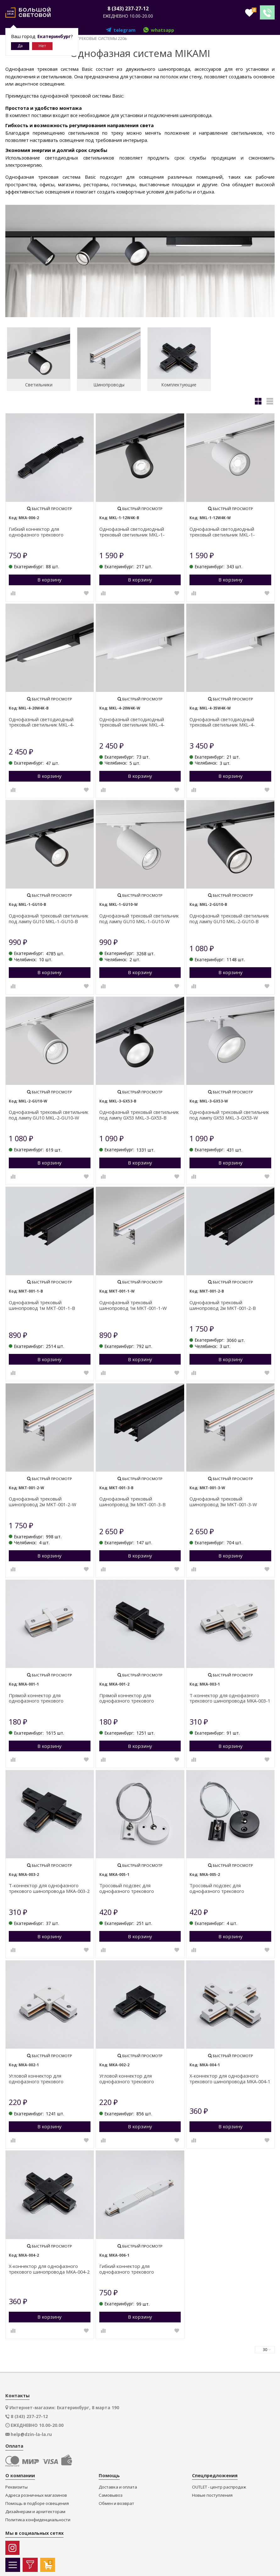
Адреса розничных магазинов (36, 2493)
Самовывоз (111, 2493)
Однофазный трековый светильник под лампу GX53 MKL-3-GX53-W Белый (229, 1113)
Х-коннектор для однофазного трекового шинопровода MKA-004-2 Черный (49, 2267)
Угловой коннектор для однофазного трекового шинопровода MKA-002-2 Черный (136, 2076)
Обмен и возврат (116, 2501)
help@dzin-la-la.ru (31, 2432)
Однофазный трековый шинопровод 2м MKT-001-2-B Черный (222, 1303)
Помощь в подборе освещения (37, 2501)
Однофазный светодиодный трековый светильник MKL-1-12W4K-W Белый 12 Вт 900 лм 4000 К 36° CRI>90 (230, 530)
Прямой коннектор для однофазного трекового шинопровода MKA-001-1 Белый (45, 1696)
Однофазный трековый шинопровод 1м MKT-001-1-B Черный (42, 1303)
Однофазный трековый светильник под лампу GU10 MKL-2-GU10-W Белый (48, 1113)
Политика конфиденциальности (37, 2517)
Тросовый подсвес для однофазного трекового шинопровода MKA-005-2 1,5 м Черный (223, 1886)
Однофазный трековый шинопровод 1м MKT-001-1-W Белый (133, 1303)
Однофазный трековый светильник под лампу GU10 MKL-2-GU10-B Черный (229, 916)
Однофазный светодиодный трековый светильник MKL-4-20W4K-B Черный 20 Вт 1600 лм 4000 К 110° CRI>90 (49, 720)
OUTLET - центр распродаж (219, 2485)
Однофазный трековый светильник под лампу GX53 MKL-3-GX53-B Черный (139, 1113)
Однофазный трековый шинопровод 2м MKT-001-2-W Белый (42, 1499)
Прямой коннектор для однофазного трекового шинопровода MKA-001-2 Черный (136, 1696)
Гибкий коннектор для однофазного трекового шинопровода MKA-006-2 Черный (46, 530)
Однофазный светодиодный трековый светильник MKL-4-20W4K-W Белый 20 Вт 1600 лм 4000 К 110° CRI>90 (139, 720)
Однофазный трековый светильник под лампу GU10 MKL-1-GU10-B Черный (48, 916)
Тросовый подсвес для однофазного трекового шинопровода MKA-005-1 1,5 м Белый (133, 1886)
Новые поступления (212, 2493)
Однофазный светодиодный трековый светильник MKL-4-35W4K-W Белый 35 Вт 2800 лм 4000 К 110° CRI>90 (229, 720)
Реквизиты (16, 2485)
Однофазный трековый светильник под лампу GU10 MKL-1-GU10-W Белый (139, 916)
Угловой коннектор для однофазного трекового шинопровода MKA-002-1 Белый (45, 2076)
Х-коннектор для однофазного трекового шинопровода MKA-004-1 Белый (229, 2076)
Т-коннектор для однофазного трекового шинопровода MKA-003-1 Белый (229, 1696)
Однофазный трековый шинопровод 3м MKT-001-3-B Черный (132, 1499)
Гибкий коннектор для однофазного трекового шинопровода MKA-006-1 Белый (135, 2267)
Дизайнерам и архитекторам (35, 2509)
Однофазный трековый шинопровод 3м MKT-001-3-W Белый (223, 1499)
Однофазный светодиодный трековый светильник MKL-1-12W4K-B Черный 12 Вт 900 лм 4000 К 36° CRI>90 (138, 530)
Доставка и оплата (118, 2485)
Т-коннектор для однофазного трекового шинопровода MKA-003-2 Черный (49, 1886)
